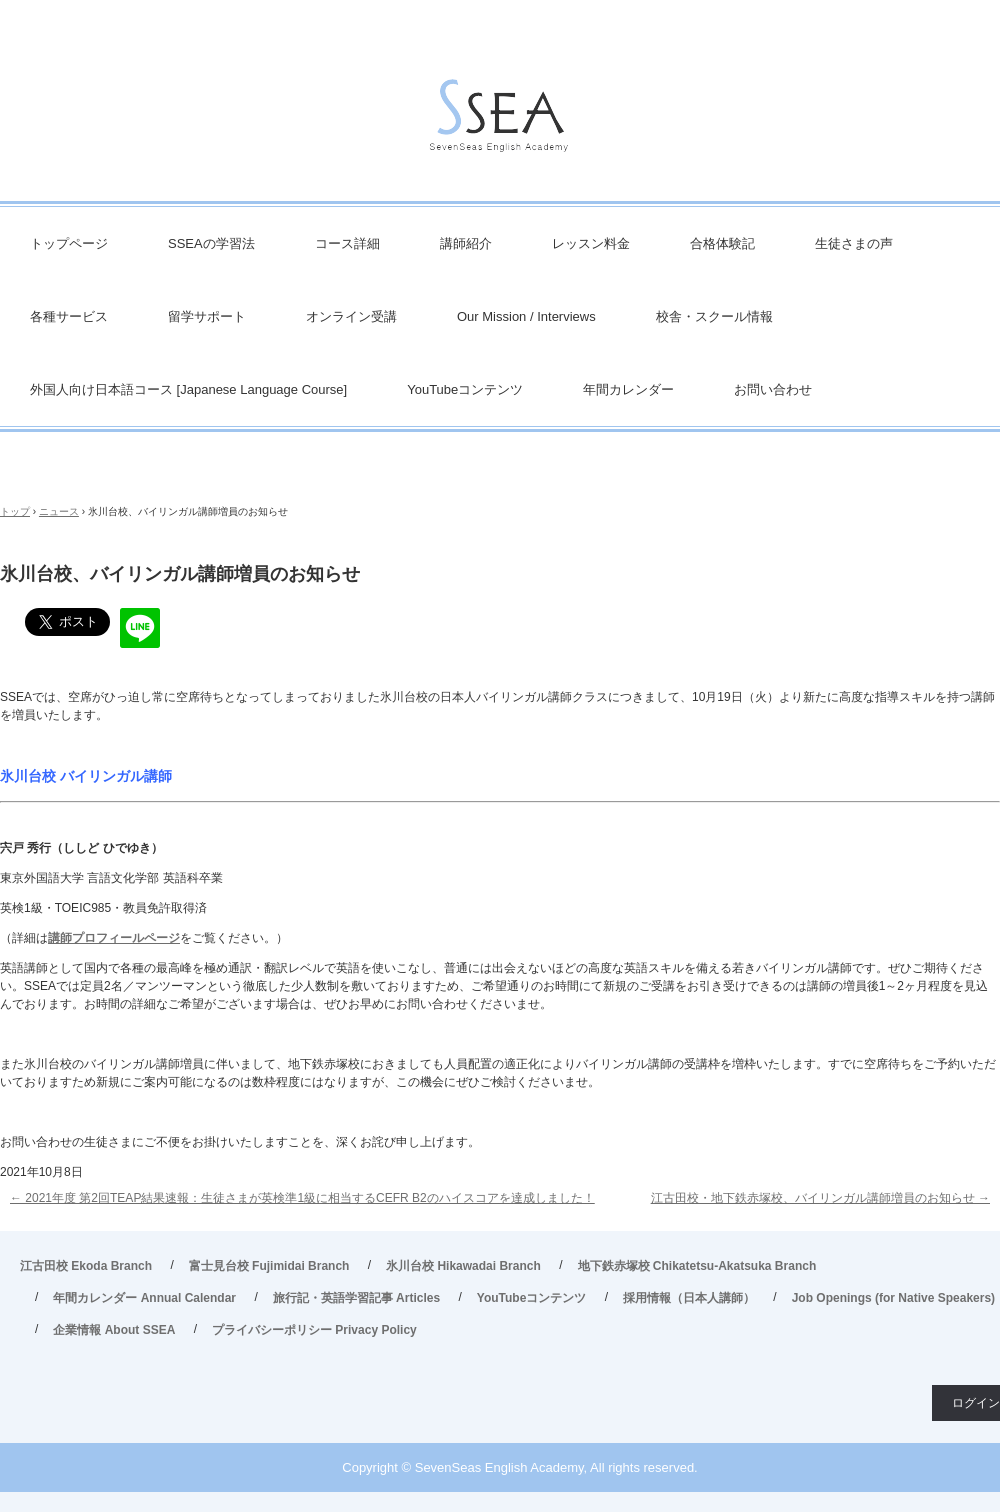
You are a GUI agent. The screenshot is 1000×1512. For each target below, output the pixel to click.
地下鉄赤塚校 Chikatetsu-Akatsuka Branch (697, 1266)
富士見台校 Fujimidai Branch (269, 1266)
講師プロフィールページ (114, 938)
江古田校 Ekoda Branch (86, 1266)
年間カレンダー (628, 389)
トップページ (69, 243)
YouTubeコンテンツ (465, 389)
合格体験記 (722, 243)
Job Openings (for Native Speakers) (893, 1298)
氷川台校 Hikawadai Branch (463, 1266)
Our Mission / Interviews (526, 316)
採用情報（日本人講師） (689, 1298)
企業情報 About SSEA (114, 1330)
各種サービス (69, 316)
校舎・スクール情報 (714, 316)
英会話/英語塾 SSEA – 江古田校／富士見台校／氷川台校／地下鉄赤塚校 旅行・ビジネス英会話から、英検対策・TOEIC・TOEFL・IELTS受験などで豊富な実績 (500, 120)
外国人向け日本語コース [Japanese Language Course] (188, 389)
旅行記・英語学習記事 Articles (356, 1298)
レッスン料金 (591, 243)
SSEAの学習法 (211, 243)
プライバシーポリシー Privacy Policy (314, 1330)
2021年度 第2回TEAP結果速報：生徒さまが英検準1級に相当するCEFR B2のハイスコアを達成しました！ (302, 1198)
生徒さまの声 (854, 243)
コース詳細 (347, 243)
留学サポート (207, 316)
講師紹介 (466, 243)
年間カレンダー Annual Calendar (144, 1298)
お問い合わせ (773, 389)
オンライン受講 (351, 316)
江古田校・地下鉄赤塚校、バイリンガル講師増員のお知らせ (820, 1198)
